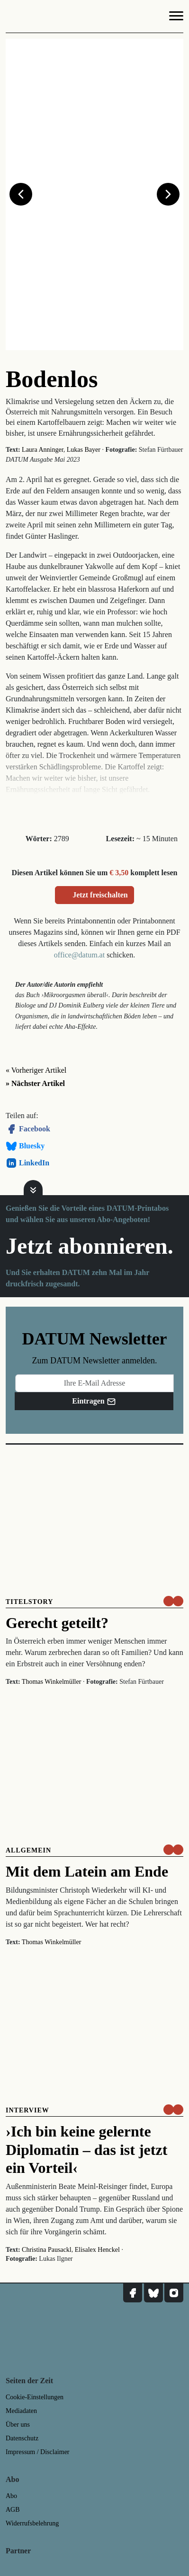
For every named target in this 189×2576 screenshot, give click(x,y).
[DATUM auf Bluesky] (153, 2292)
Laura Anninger (42, 449)
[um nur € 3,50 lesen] (173, 1601)
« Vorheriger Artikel (36, 1070)
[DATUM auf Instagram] (173, 2292)
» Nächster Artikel (35, 1083)
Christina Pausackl (47, 2249)
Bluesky (25, 1146)
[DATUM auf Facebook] (132, 2292)
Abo (11, 2495)
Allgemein (28, 1850)
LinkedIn (27, 1163)
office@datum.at (79, 955)
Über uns (18, 2424)
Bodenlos (52, 379)
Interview (27, 2110)
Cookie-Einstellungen (34, 2397)
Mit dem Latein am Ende (87, 1871)
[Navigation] (176, 17)
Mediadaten (21, 2410)
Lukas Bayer (83, 449)
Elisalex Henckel (97, 2249)
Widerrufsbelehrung (32, 2523)
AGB (13, 2509)
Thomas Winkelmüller (51, 1681)
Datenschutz (22, 2438)
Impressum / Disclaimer (38, 2451)
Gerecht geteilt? (57, 1622)
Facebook (28, 1129)
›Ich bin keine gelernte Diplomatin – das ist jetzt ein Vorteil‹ (86, 2149)
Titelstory (29, 1601)
